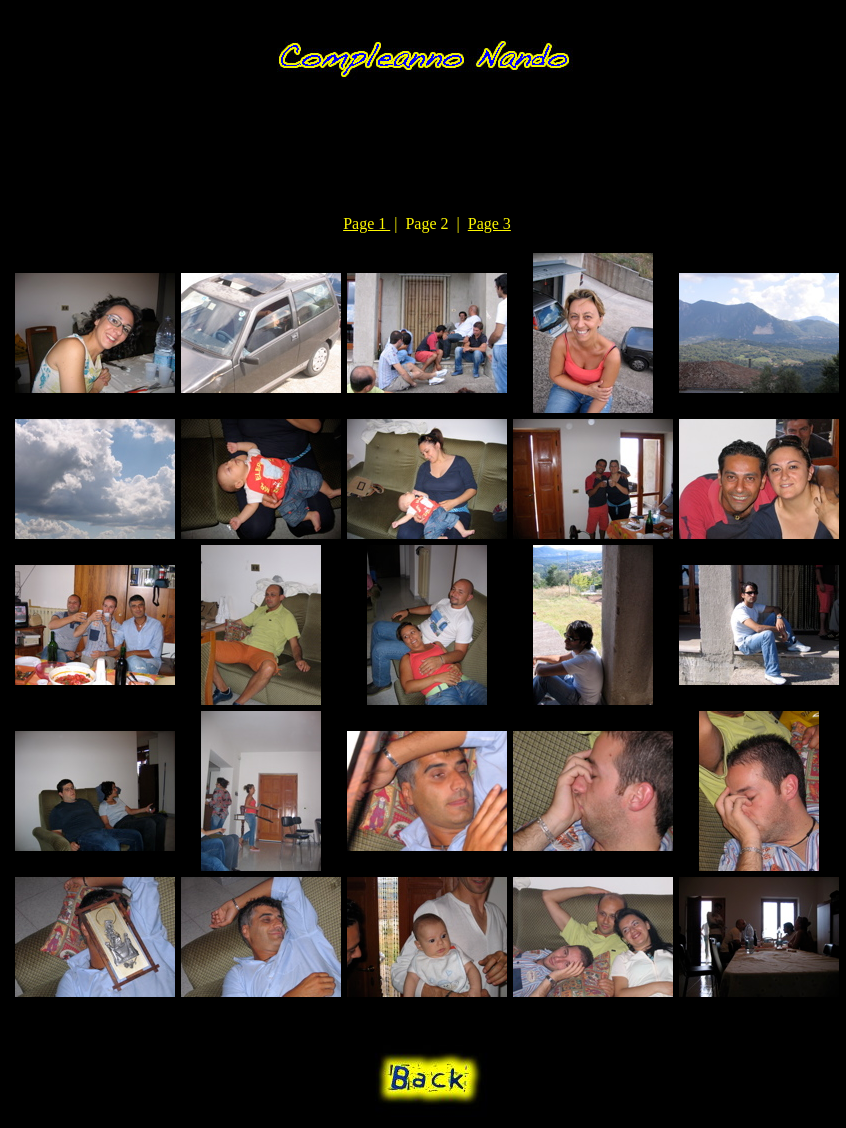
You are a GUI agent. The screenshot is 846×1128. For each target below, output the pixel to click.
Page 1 (366, 223)
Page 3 (489, 223)
